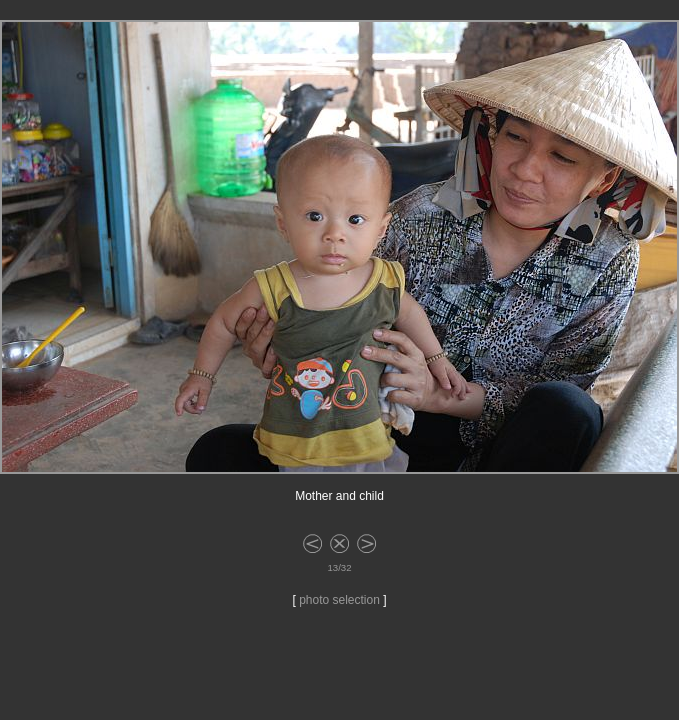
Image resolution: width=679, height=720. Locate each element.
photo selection (339, 600)
